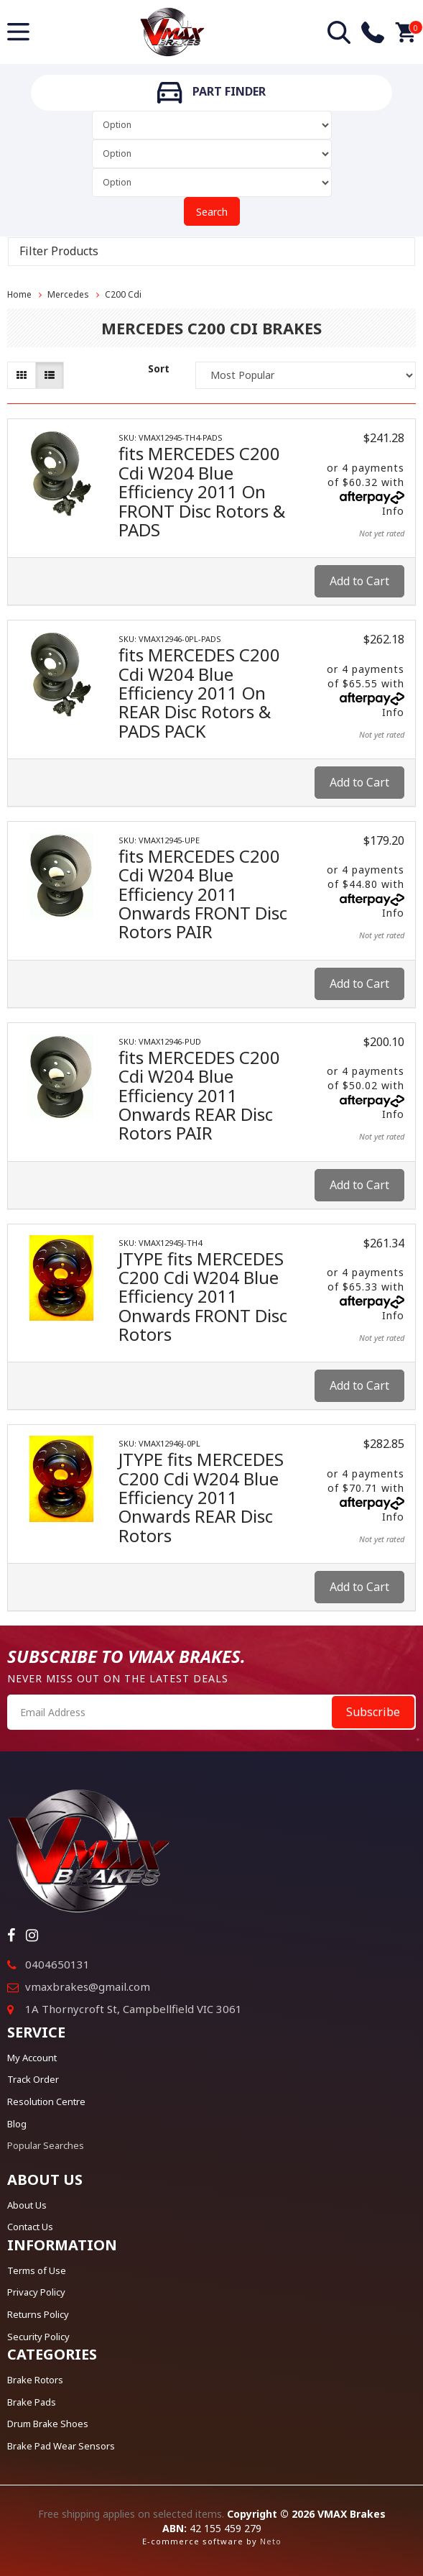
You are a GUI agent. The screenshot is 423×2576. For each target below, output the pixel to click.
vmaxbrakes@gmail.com (87, 1986)
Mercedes (68, 294)
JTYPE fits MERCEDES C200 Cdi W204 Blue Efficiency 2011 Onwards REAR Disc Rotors (201, 1497)
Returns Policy (38, 2314)
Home (19, 294)
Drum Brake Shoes (47, 2423)
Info (393, 511)
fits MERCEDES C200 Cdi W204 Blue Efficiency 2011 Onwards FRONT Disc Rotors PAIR (202, 894)
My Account (32, 2057)
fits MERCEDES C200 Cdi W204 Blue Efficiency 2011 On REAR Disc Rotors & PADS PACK (199, 693)
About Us (27, 2205)
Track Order (33, 2079)
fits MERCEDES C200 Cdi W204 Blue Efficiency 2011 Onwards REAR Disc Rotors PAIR (199, 1095)
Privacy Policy (36, 2292)
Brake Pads (31, 2402)
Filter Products (58, 251)
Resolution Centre (46, 2101)
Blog (17, 2123)
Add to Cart (359, 581)
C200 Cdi (123, 294)
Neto (271, 2541)
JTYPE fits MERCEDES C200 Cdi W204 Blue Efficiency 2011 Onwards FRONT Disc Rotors (202, 1297)
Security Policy (38, 2336)
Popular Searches (45, 2145)
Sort (158, 368)
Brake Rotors (35, 2379)
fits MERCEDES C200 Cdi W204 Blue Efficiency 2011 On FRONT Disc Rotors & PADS (201, 491)
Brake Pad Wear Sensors (61, 2445)
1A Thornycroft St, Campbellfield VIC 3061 (133, 2009)
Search (212, 212)
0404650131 (57, 1964)
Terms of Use (36, 2270)
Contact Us (30, 2226)
